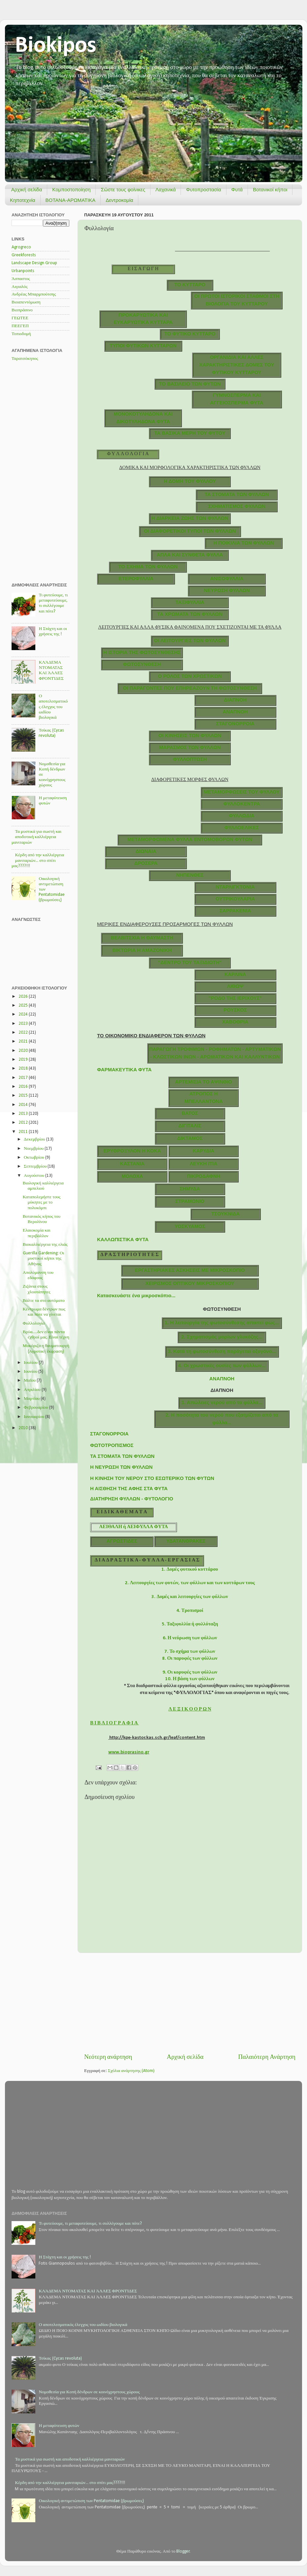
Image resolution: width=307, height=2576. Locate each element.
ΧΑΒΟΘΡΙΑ (235, 1021)
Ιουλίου (31, 1363)
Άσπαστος (21, 279)
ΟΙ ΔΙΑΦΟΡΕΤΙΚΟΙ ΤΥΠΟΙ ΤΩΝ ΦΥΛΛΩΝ (190, 531)
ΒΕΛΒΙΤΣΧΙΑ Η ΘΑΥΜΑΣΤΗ (142, 937)
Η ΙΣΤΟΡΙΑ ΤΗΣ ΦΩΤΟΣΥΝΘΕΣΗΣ (142, 652)
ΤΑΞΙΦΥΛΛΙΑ (189, 602)
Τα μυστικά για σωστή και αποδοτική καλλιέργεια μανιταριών (36, 837)
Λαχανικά (165, 189)
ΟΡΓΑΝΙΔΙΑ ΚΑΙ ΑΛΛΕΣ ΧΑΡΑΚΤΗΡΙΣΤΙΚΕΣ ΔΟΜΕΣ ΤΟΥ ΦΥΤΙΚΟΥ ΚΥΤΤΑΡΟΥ (236, 365)
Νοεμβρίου (34, 1149)
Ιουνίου (31, 1371)
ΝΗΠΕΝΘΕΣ (189, 875)
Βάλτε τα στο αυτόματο (44, 1301)
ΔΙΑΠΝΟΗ (235, 700)
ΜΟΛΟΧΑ (132, 1176)
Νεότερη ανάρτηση (108, 2057)
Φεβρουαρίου (36, 1407)
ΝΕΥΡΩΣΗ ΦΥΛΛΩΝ (227, 590)
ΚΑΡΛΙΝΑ (235, 974)
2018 (23, 1068)
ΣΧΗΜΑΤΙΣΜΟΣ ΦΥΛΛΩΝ (236, 506)
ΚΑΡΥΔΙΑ (203, 1150)
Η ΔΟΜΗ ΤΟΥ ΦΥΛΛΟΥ (190, 481)
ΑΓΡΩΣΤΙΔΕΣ (121, 1541)
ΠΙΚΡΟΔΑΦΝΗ (203, 1176)
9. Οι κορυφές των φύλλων (189, 1672)
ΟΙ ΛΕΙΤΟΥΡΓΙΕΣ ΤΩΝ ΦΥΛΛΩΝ (189, 640)
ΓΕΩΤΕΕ (20, 318)
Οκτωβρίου (34, 1157)
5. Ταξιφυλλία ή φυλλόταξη (190, 1624)
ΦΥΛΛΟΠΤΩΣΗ (190, 759)
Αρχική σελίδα (26, 189)
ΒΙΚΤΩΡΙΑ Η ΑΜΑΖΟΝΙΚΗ (142, 950)
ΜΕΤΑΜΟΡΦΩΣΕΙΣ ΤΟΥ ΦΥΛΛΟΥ (242, 792)
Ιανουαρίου (34, 1417)
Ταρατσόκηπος (25, 359)
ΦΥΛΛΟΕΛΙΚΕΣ (241, 827)
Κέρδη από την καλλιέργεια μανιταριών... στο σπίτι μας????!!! (38, 860)
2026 (23, 996)
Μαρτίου (32, 1399)
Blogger (183, 2551)
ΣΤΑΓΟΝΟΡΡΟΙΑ (235, 723)
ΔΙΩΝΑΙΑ (146, 851)
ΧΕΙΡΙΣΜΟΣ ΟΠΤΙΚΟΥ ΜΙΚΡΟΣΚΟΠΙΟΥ (189, 1283)
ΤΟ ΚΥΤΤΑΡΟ (189, 284)
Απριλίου (33, 1390)
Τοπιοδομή (21, 334)
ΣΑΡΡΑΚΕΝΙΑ (235, 910)
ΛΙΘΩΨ (235, 986)
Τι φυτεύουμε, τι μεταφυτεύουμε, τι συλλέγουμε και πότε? (90, 2223)
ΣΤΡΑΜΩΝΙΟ (189, 1201)
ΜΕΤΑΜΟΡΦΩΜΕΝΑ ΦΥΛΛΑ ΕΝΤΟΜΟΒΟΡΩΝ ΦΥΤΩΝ (190, 839)
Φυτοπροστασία (203, 189)
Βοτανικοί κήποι (270, 189)
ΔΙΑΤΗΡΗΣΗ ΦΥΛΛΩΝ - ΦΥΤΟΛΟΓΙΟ (131, 1498)
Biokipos (55, 46)
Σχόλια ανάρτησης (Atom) (131, 2071)
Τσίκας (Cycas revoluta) (60, 2358)
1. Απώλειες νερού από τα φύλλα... (221, 1402)
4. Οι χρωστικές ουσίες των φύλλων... (221, 1365)
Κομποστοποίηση (71, 189)
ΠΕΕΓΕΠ (20, 326)
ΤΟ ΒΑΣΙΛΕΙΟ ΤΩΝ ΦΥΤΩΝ (190, 384)
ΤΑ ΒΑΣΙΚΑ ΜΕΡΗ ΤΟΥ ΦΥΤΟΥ (189, 433)
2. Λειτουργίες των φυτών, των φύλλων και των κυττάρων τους (190, 1583)
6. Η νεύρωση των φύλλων (190, 1638)
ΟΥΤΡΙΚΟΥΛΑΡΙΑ (235, 898)
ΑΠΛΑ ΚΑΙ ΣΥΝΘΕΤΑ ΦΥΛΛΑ (190, 554)
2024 (23, 1014)
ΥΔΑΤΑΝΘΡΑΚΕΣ (186, 1541)
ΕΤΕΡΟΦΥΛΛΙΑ (136, 578)
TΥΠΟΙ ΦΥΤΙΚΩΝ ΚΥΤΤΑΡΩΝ (143, 345)
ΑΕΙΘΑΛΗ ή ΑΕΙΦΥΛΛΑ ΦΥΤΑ (133, 1526)
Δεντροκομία (119, 200)
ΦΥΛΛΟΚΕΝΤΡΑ (241, 803)
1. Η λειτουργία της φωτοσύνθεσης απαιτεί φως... (222, 1322)
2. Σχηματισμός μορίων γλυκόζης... (221, 1336)
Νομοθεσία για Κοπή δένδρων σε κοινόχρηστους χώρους (89, 2392)
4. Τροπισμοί (189, 1610)
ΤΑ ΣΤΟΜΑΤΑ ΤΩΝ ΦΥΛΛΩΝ (236, 494)
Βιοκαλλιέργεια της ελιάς (45, 1244)
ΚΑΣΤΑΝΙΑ (132, 1163)
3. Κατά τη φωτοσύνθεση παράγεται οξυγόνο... (222, 1351)
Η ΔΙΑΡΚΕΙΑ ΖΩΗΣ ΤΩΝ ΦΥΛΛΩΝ (190, 518)
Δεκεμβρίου (35, 1139)
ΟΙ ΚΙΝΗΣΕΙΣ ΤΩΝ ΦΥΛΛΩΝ (189, 735)
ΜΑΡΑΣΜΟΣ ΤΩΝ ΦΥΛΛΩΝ (190, 747)
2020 (23, 1051)
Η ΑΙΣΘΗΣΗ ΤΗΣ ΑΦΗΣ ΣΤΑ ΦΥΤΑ (129, 1488)
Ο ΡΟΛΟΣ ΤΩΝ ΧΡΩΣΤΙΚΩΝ (190, 676)
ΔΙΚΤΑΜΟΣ (189, 1138)
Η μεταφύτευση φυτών (59, 2426)
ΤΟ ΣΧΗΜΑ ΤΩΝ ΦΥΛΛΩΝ (148, 566)
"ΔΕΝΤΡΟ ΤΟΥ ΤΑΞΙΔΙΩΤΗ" (190, 962)
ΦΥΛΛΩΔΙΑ (242, 815)
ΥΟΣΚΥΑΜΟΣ (190, 1226)
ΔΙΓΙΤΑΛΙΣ (189, 1125)
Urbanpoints (23, 271)
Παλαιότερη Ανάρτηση (266, 2057)
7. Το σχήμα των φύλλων (189, 1651)
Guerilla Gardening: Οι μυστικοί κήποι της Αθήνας (43, 1258)
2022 (23, 1032)
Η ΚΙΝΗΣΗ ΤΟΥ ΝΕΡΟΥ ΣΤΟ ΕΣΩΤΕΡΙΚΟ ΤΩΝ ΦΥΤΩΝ (152, 1478)
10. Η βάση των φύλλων (190, 1679)
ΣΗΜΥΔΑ (190, 1188)
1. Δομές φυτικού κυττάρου (189, 1569)
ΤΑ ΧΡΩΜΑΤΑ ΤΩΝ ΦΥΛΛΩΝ (189, 614)
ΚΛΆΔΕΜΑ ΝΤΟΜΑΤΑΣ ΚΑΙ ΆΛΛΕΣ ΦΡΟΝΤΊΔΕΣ (88, 2291)
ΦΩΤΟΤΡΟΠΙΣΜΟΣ (112, 1445)
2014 (23, 1105)
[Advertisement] (189, 2003)
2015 (23, 1095)
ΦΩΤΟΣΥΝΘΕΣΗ (142, 664)
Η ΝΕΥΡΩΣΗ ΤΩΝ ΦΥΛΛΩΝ (121, 1467)
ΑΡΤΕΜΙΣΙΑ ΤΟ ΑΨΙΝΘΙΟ (203, 1081)
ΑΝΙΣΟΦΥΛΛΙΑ (227, 578)
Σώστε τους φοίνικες (123, 189)
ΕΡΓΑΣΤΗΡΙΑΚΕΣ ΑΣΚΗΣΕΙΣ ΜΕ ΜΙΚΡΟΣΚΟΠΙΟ (190, 1270)
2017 (23, 1078)
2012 (23, 1122)
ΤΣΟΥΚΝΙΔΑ (225, 1213)
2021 (23, 1041)
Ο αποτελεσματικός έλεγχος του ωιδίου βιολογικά (53, 707)
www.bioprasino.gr (128, 1752)
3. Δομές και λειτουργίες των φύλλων (190, 1596)
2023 (23, 1023)
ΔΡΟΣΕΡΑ (145, 863)
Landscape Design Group (34, 263)
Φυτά (237, 189)
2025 (23, 1005)
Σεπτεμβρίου (36, 1166)
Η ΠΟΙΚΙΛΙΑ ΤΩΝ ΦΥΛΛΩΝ (243, 543)
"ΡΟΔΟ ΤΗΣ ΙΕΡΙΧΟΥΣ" (235, 998)
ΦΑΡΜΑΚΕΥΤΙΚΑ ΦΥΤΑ (124, 1069)
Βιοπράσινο (22, 310)
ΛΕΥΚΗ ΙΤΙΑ (203, 1163)
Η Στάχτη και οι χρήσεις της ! (65, 2257)
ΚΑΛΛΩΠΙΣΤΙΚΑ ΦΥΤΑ (123, 1239)
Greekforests (24, 255)
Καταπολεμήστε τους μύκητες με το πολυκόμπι (41, 1202)
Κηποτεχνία (22, 200)
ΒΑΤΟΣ (190, 1113)
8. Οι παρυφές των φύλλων (189, 1658)
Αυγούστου (34, 1176)
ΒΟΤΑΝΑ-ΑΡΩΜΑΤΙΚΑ (71, 200)
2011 (23, 1132)
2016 (23, 1086)
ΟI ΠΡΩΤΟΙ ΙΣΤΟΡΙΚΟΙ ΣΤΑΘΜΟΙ (232, 296)
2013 (23, 1114)
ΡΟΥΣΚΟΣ (235, 1010)
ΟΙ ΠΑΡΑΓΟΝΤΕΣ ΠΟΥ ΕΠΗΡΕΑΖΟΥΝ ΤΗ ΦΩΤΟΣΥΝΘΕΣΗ (190, 688)
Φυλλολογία (34, 1323)
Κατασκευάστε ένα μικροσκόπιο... (136, 1295)
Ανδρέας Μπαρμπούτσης (34, 294)
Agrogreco (21, 247)
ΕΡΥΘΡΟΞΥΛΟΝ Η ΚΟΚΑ (132, 1150)
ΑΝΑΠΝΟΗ (235, 711)
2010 (23, 1428)
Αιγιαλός (20, 287)
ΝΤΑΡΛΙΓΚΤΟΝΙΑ (235, 887)
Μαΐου (30, 1380)
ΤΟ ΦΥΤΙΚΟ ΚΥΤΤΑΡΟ (190, 333)
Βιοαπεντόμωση (26, 302)
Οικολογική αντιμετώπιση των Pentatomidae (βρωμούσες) (91, 2501)
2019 (23, 1059)
